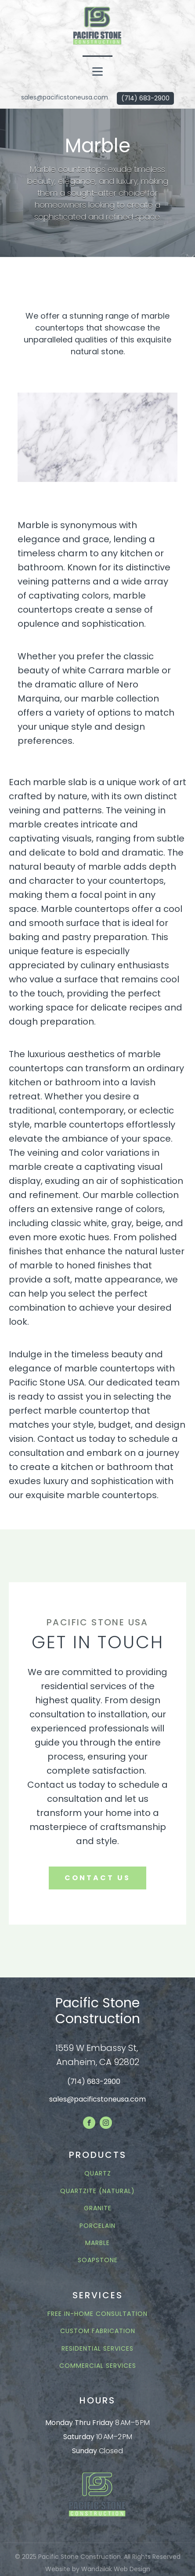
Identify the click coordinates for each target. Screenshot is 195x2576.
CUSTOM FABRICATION (97, 2331)
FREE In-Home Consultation (97, 2314)
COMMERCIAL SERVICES (97, 2366)
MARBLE (97, 2243)
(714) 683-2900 (145, 98)
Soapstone (98, 2260)
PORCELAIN (97, 2226)
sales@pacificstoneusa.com (64, 97)
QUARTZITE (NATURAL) (97, 2191)
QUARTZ (97, 2173)
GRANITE (98, 2208)
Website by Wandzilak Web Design (97, 2569)
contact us (97, 1878)
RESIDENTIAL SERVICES (97, 2348)
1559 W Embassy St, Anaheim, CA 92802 (97, 2055)
